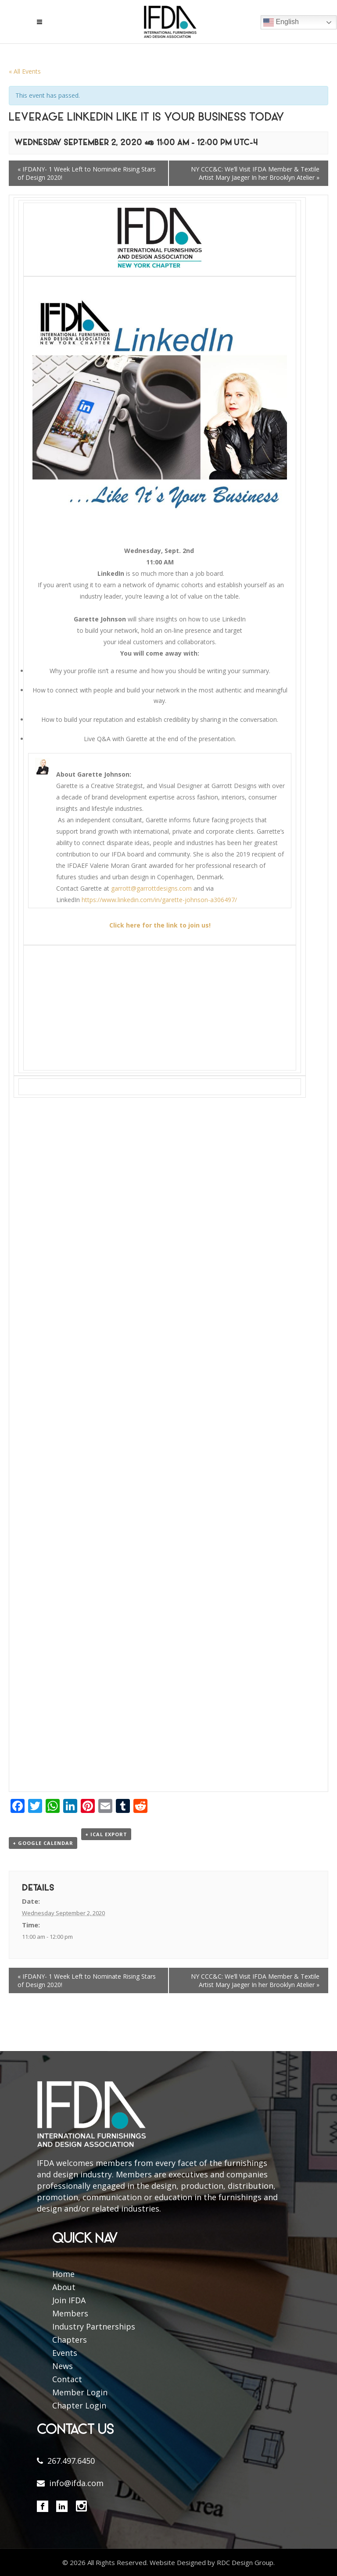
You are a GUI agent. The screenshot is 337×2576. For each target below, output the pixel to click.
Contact (67, 2379)
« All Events (25, 71)
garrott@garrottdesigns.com (151, 888)
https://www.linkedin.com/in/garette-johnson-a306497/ (159, 900)
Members (70, 2313)
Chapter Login (79, 2405)
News (62, 2366)
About (63, 2287)
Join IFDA (69, 2300)
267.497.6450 (71, 2460)
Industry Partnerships (93, 2326)
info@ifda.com (76, 2483)
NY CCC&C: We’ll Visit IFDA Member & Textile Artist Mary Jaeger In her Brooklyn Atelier (255, 173)
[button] (168, 993)
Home (63, 2274)
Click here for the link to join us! (160, 925)
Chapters (69, 2339)
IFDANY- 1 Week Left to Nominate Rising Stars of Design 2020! (87, 173)
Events (64, 2353)
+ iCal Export (106, 1834)
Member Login (80, 2392)
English (281, 22)
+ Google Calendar (43, 1843)
